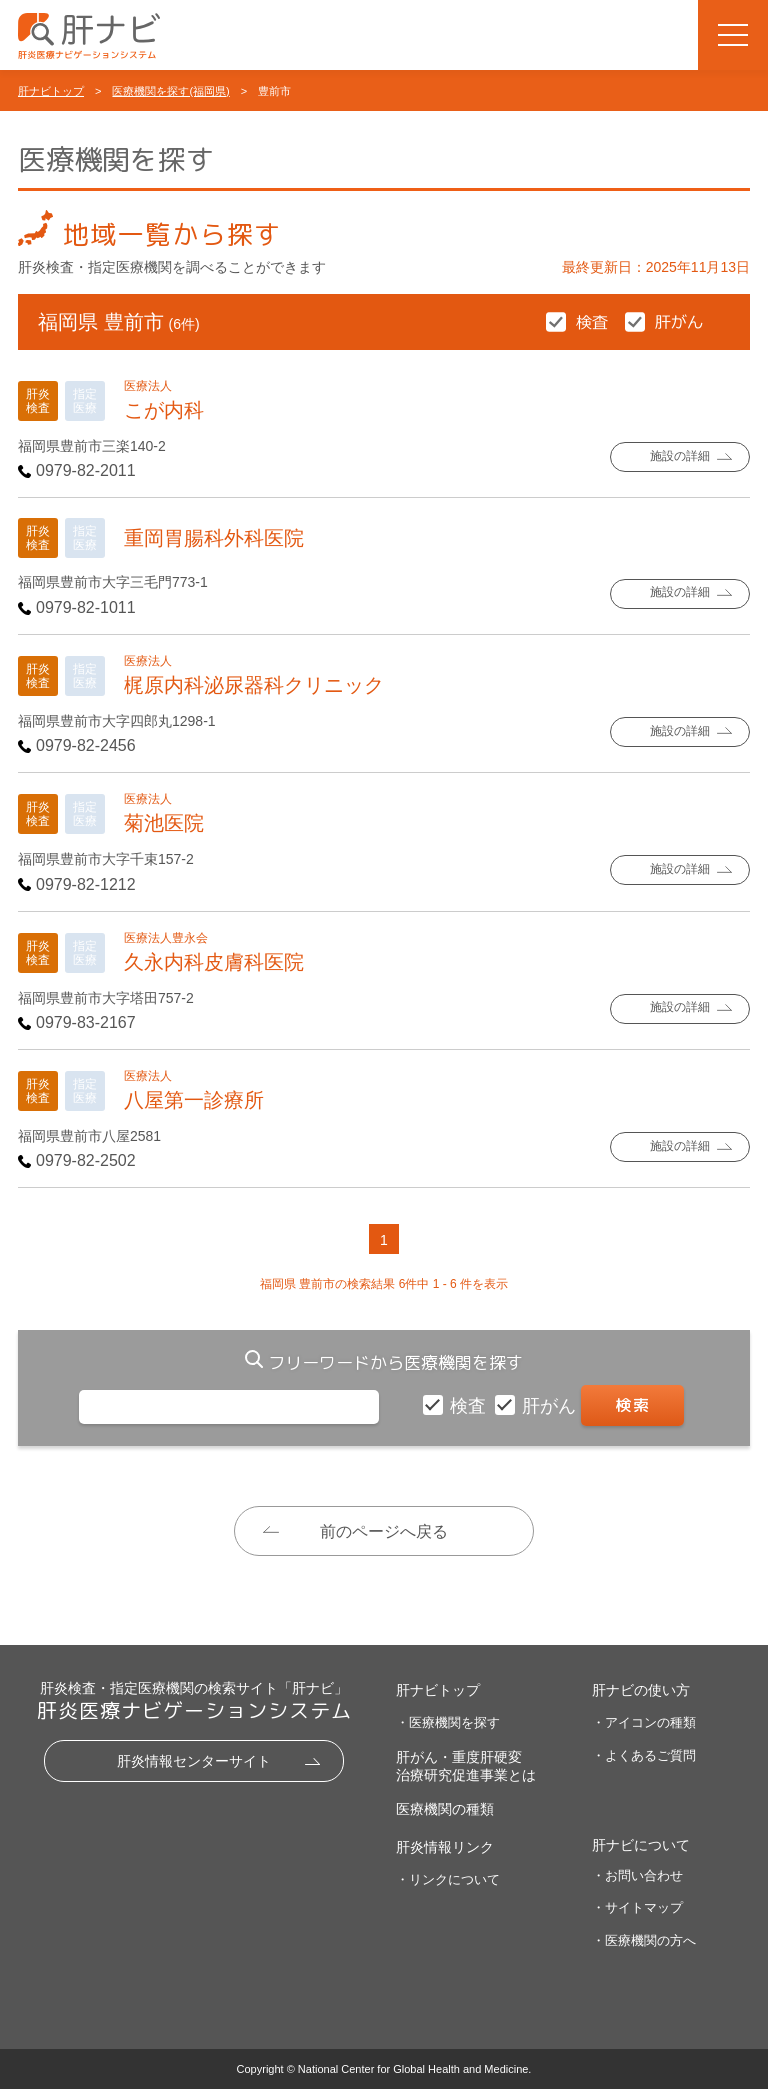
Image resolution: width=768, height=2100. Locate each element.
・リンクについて (448, 1890)
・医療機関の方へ (644, 1951)
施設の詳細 (680, 457)
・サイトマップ (637, 1918)
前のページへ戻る (384, 1531)
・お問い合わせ (637, 1886)
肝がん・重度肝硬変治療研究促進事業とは (466, 1777)
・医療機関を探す (448, 1733)
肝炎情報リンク (445, 1858)
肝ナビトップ (51, 91)
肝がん (551, 1406)
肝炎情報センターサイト (194, 1772)
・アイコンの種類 (644, 1733)
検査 (470, 1406)
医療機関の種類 (445, 1820)
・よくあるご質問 (644, 1766)
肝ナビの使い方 (641, 1701)
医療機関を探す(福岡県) (170, 91)
